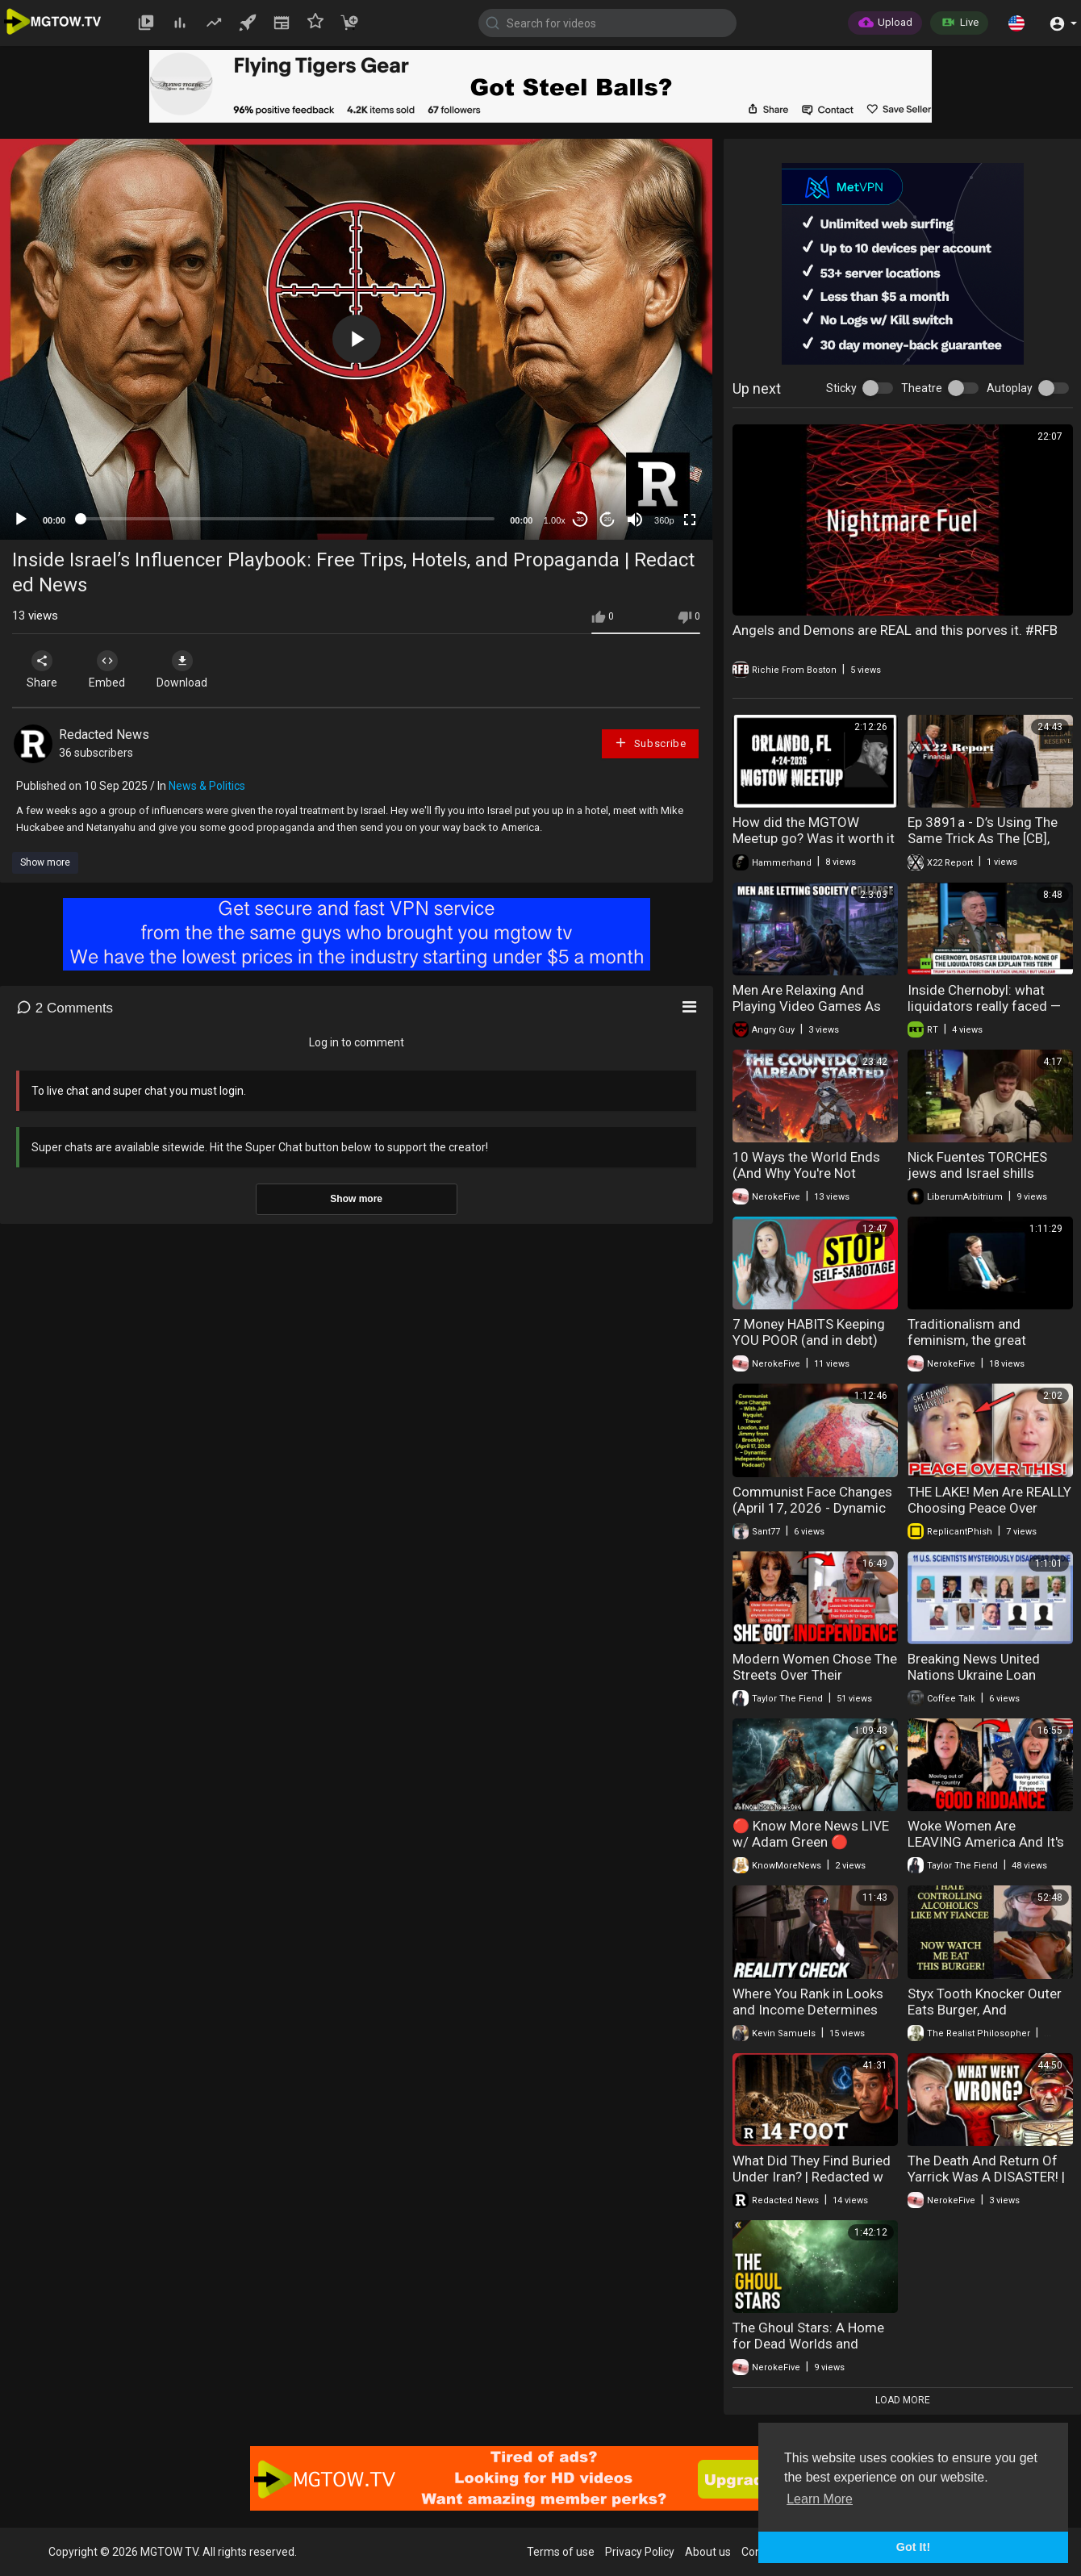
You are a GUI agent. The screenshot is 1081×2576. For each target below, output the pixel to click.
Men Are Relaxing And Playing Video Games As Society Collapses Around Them (810, 1014)
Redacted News (104, 734)
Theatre (921, 388)
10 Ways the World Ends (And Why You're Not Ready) (806, 1173)
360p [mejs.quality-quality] (664, 520)
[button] (1016, 22)
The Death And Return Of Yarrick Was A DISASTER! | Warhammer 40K (986, 2176)
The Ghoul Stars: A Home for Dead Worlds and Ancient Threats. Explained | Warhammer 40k (812, 2351)
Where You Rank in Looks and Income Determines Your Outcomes (807, 2009)
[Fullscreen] (690, 519)
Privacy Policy (639, 2551)
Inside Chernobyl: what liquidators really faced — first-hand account (984, 1006)
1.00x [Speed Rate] (555, 520)
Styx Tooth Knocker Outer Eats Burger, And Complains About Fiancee (985, 2009)
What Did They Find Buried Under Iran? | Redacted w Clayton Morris (811, 2176)
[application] (356, 339)
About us (708, 2551)
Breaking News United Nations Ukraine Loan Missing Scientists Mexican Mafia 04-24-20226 (990, 1683)
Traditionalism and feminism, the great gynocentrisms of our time (989, 1340)
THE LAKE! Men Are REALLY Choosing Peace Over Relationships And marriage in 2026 (989, 1516)
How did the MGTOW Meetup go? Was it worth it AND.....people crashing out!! (813, 846)
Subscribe (650, 742)
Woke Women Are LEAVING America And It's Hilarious (986, 1842)
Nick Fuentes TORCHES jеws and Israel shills (977, 1165)
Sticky (841, 388)
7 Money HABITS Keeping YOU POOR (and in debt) (808, 1332)
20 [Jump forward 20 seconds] (607, 519)
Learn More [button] (820, 2499)
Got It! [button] (913, 2547)
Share (42, 669)
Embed (107, 669)
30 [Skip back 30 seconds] (580, 519)
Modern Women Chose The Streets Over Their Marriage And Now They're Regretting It (814, 1683)
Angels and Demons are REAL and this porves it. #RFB (895, 630)
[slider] (288, 518)
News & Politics (207, 785)
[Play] (21, 519)
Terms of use (561, 2551)
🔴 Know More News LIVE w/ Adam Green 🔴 (810, 1834)
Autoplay (1010, 388)
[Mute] (635, 519)
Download (182, 669)
